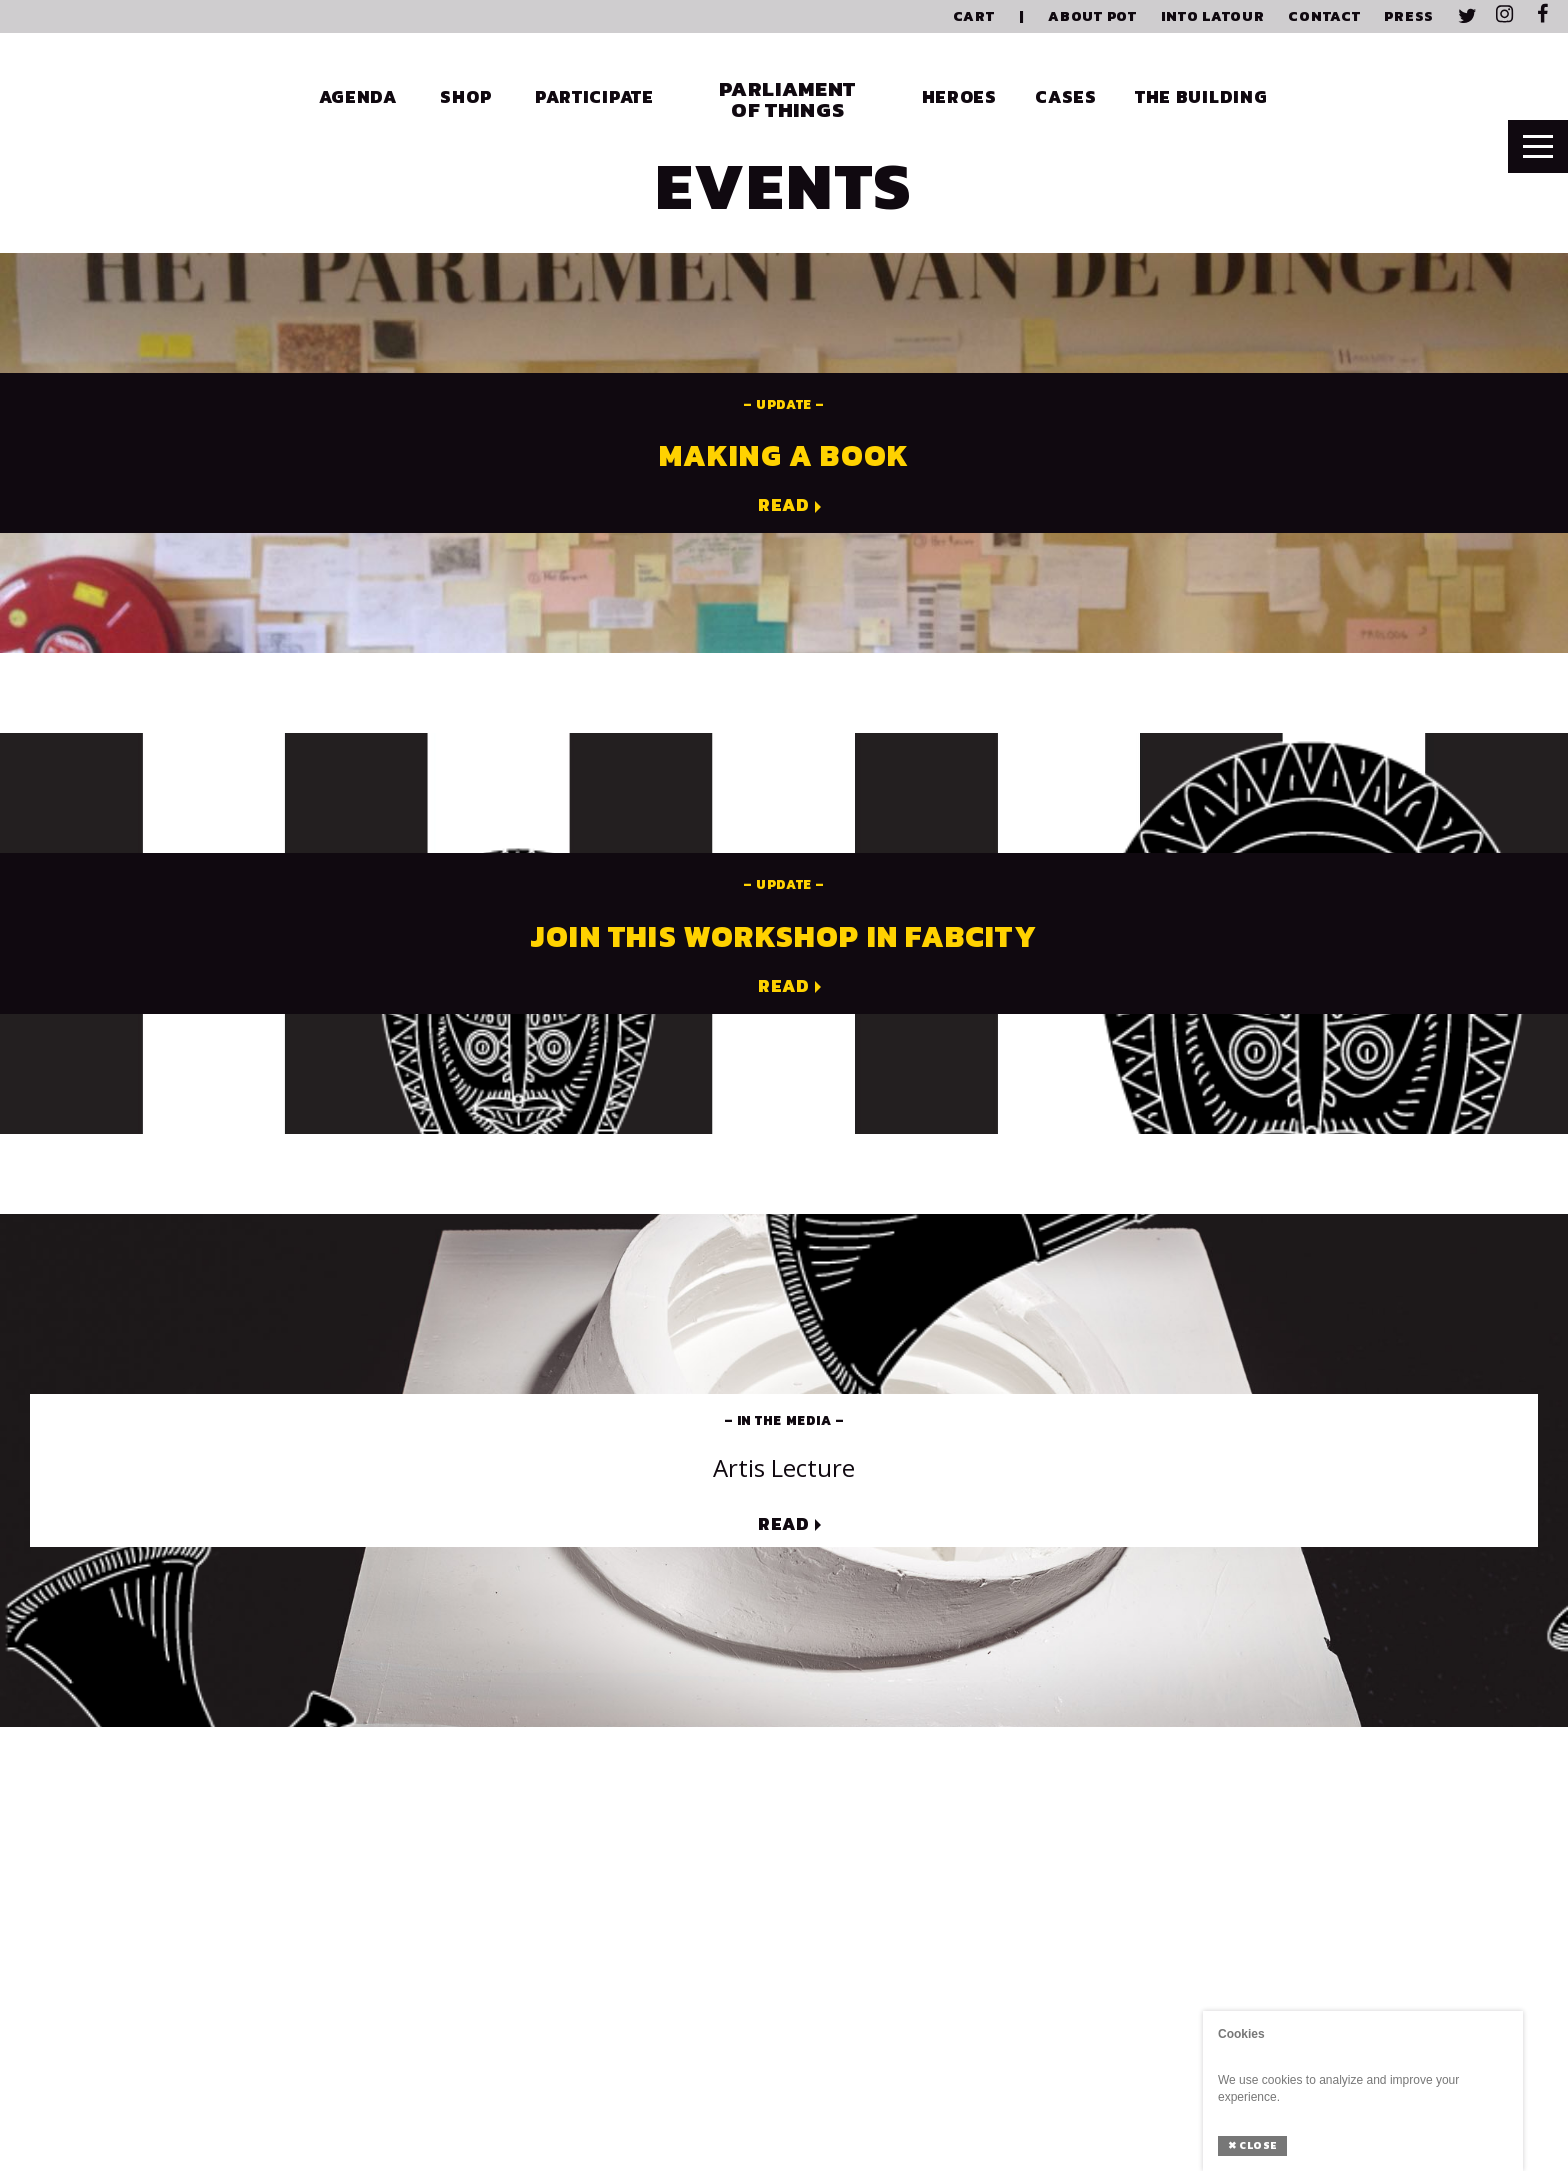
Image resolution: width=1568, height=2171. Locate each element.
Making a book (784, 455)
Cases (1066, 97)
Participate (594, 97)
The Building (1201, 97)
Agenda (358, 97)
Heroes (959, 97)
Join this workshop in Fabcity (784, 936)
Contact (1324, 16)
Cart (974, 16)
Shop (465, 97)
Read (784, 505)
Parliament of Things (787, 99)
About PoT (1092, 16)
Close (1252, 2145)
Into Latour (1213, 16)
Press (1409, 16)
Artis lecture (784, 1467)
